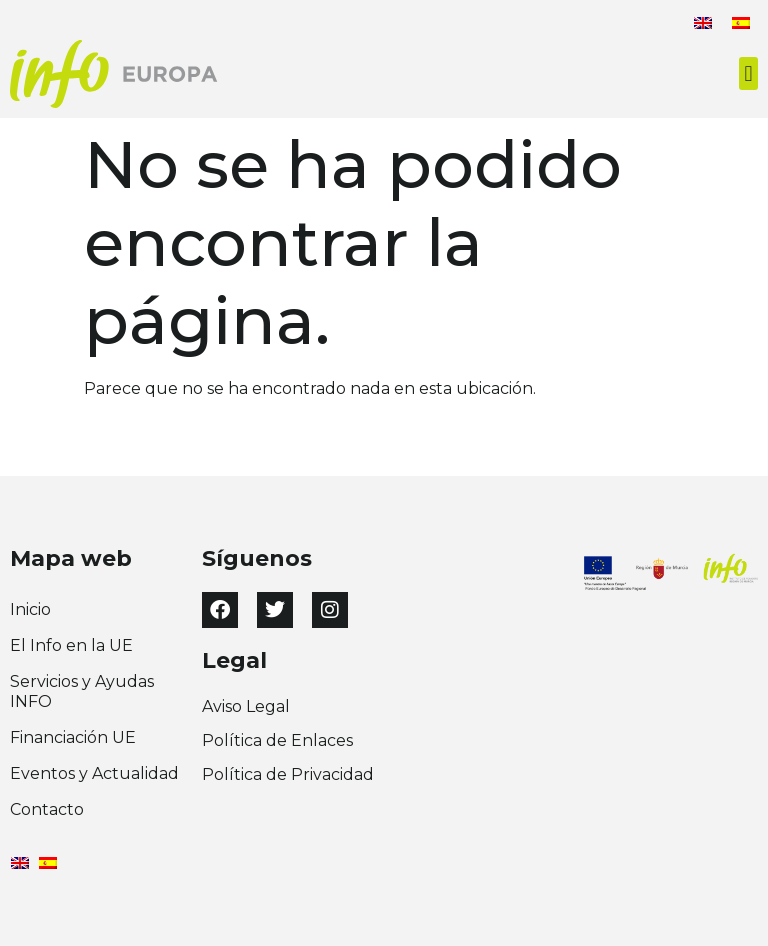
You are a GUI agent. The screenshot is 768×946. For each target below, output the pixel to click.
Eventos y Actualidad (94, 773)
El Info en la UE (71, 645)
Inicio (30, 609)
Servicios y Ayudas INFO (82, 691)
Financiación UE (73, 737)
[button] (748, 73)
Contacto (47, 809)
